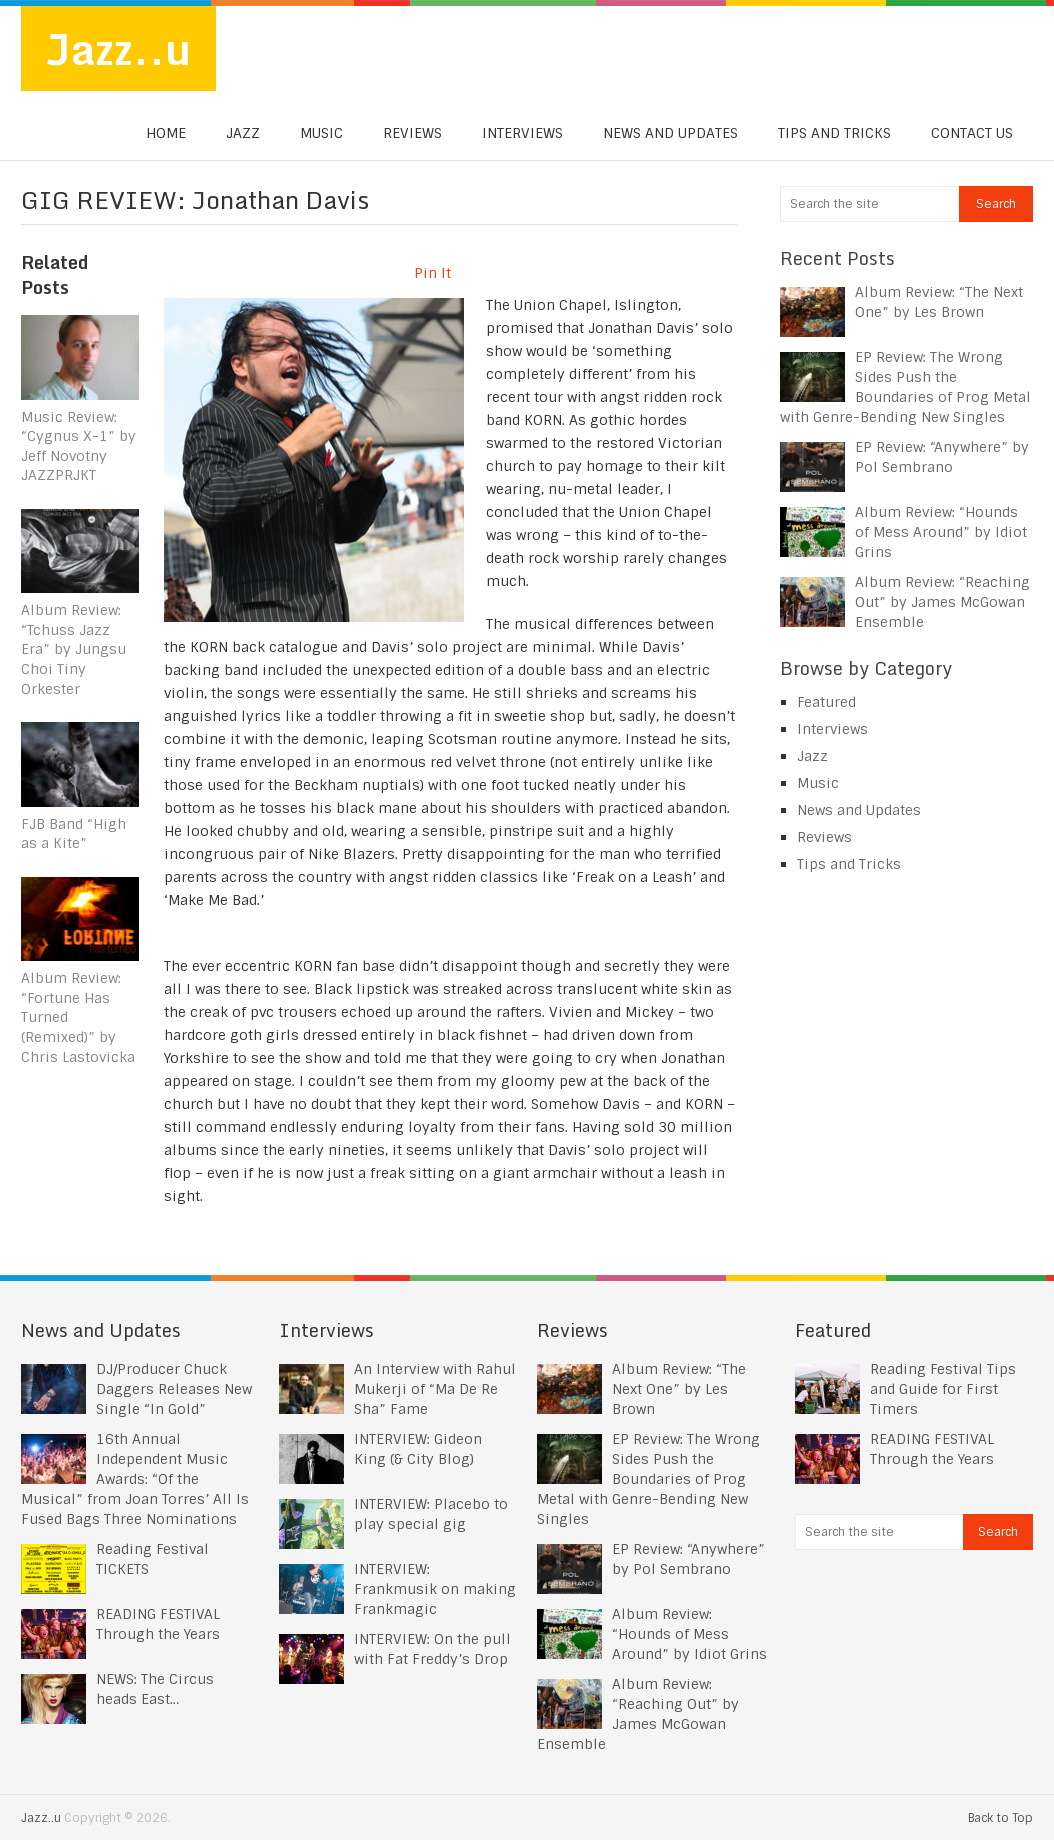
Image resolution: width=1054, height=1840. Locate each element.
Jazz (243, 134)
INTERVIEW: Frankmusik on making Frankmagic (435, 1589)
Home (166, 134)
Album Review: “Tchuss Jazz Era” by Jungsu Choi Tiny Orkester (73, 650)
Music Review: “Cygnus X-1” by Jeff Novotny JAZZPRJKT (78, 446)
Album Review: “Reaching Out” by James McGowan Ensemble (942, 602)
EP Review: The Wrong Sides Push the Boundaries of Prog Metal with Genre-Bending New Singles (648, 1479)
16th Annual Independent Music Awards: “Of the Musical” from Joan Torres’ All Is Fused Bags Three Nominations (135, 1479)
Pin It (432, 273)
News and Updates (670, 134)
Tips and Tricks (834, 134)
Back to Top (1000, 1818)
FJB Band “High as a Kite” (73, 834)
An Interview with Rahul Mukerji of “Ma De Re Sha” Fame (435, 1389)
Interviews (522, 134)
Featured (826, 702)
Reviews (412, 134)
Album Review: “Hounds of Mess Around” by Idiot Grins (941, 532)
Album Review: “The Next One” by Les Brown (679, 1389)
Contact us (972, 134)
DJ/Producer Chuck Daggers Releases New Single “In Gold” (174, 1389)
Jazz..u (119, 49)
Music (321, 134)
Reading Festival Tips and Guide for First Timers (943, 1389)
